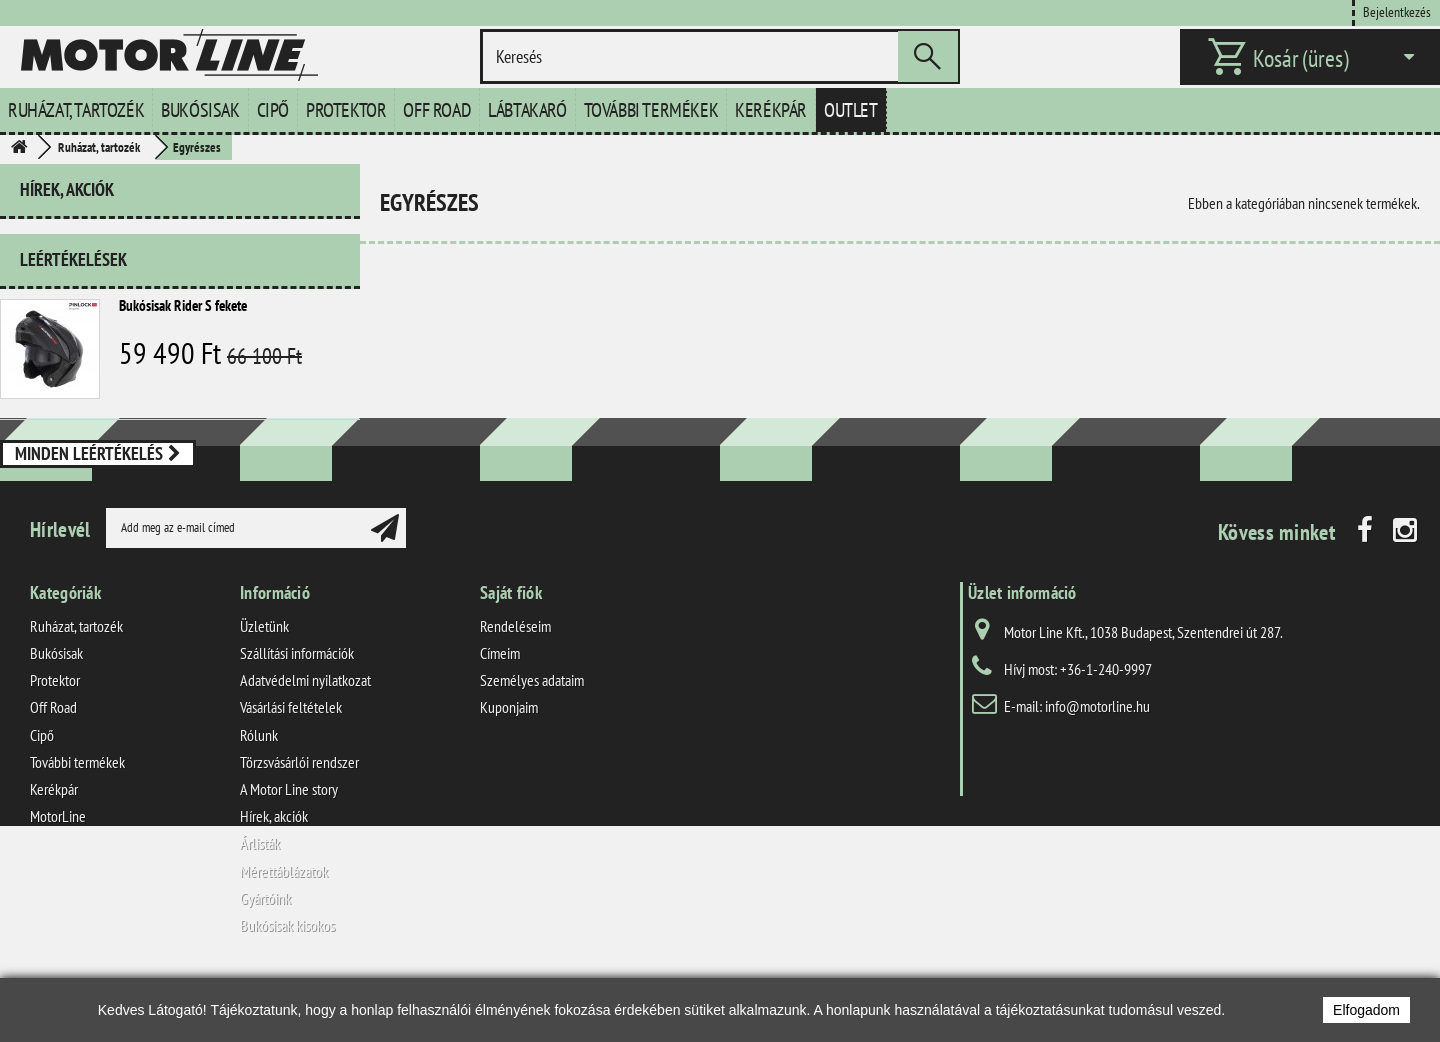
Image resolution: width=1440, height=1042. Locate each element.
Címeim (500, 712)
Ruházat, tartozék (76, 110)
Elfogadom (1366, 1010)
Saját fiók (511, 651)
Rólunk (259, 794)
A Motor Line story (289, 848)
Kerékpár (771, 110)
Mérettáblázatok (284, 930)
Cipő (273, 110)
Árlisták (260, 902)
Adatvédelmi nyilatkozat (305, 739)
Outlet (851, 110)
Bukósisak (200, 110)
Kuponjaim (509, 767)
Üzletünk (264, 685)
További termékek (651, 110)
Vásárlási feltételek (291, 767)
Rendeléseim (515, 685)
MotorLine (58, 875)
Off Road (437, 110)
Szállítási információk (297, 712)
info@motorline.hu (1097, 765)
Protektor (346, 110)
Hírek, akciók (67, 189)
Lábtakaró (527, 110)
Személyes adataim (532, 739)
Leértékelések (73, 251)
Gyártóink (265, 957)
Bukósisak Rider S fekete (183, 297)
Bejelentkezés (1397, 11)
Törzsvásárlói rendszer (299, 821)
